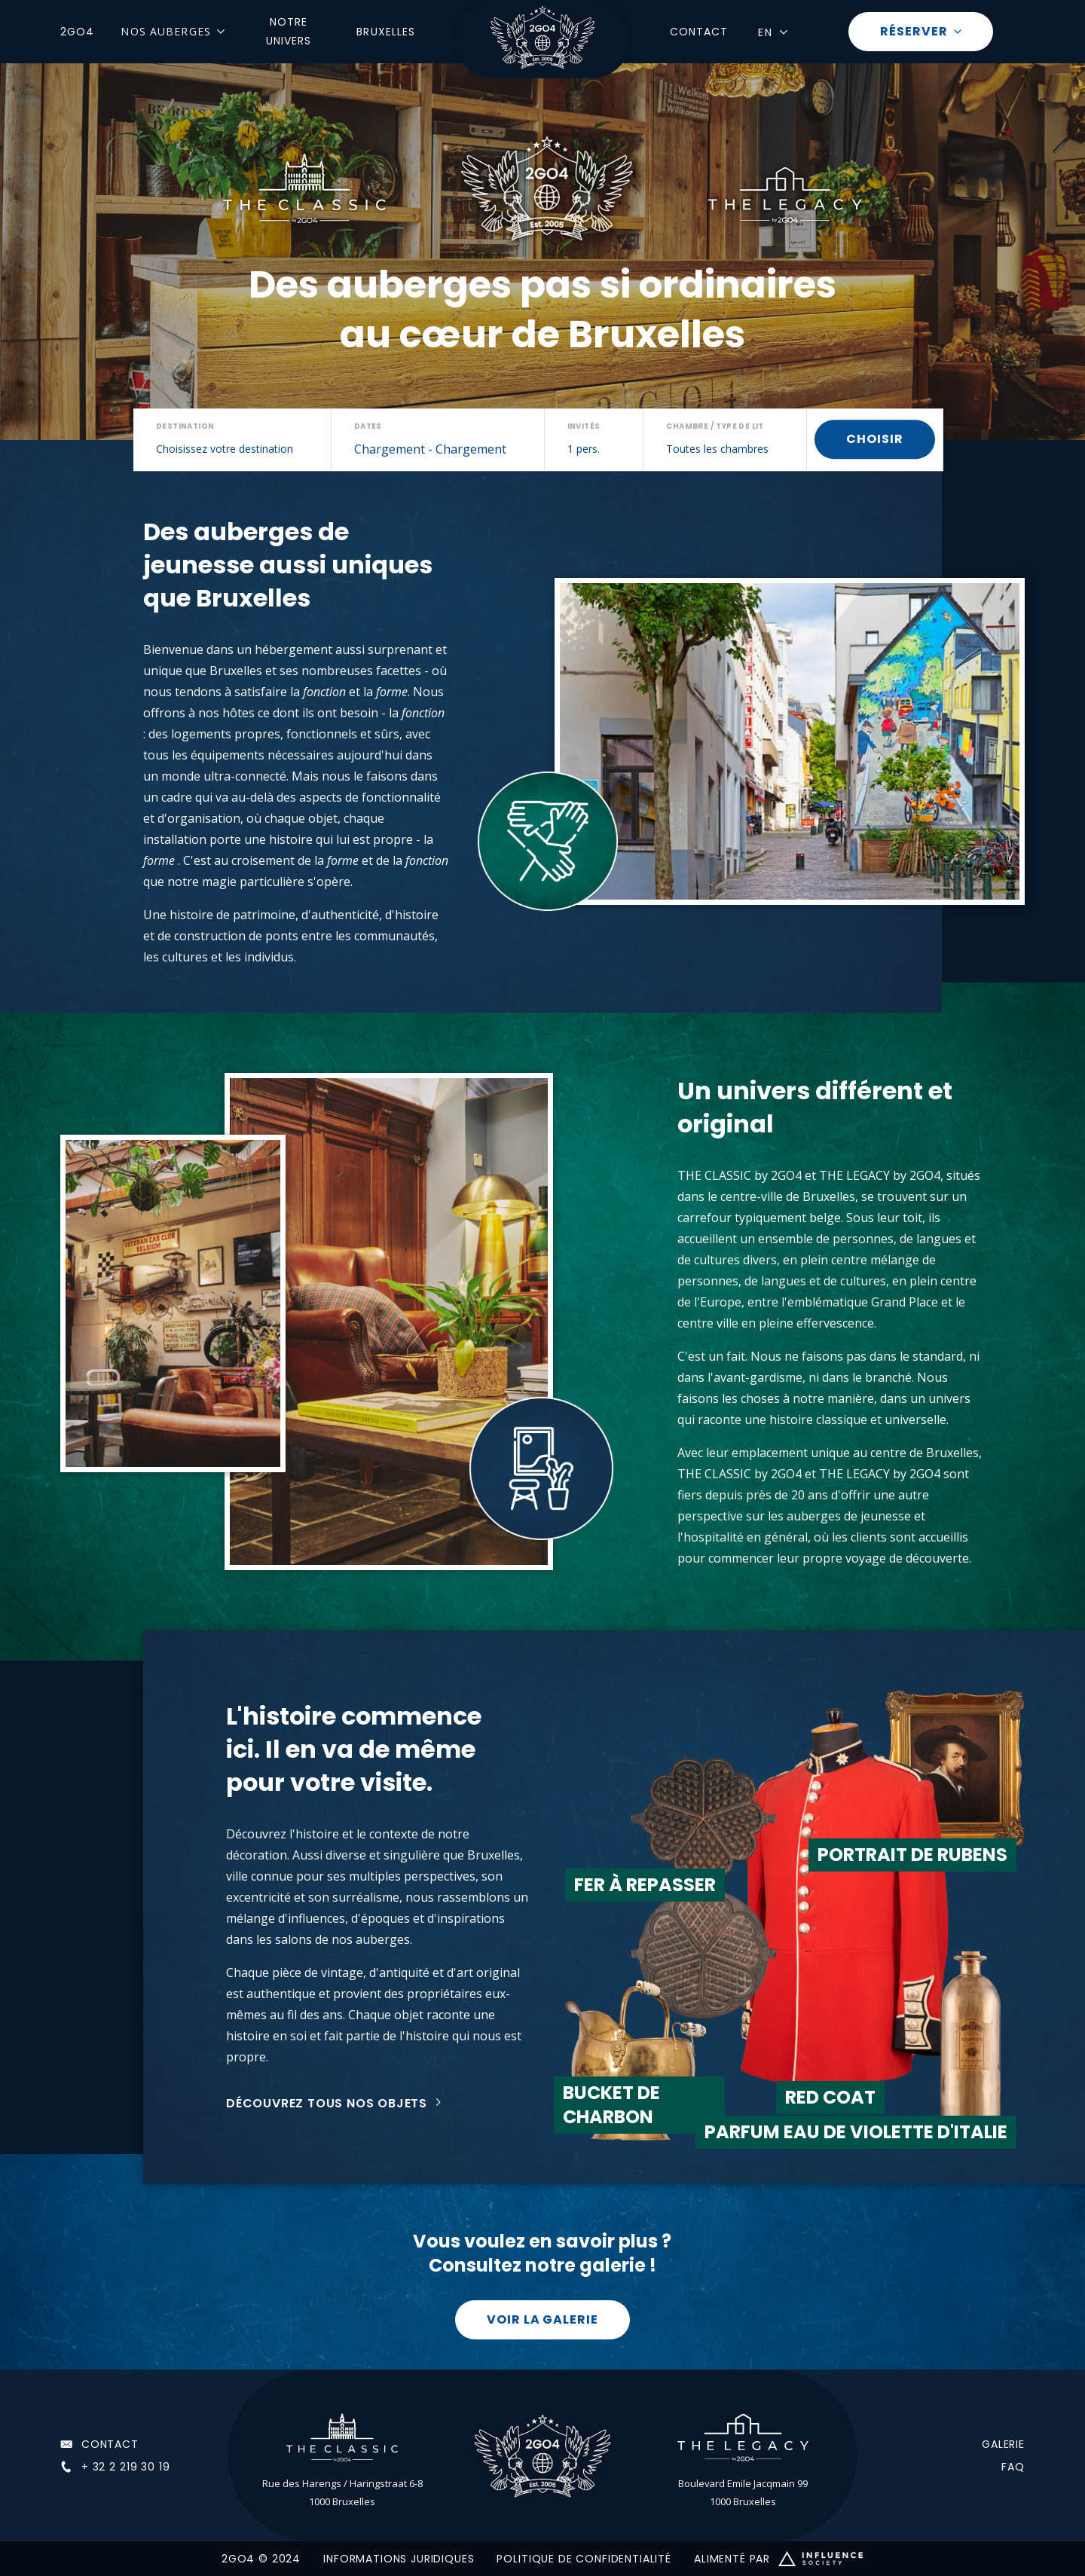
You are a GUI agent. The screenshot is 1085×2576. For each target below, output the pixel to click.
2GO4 (77, 31)
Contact (699, 31)
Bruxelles (385, 31)
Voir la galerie (542, 2319)
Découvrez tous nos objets (326, 2103)
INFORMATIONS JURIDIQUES (398, 2558)
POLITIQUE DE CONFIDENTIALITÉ (584, 2558)
